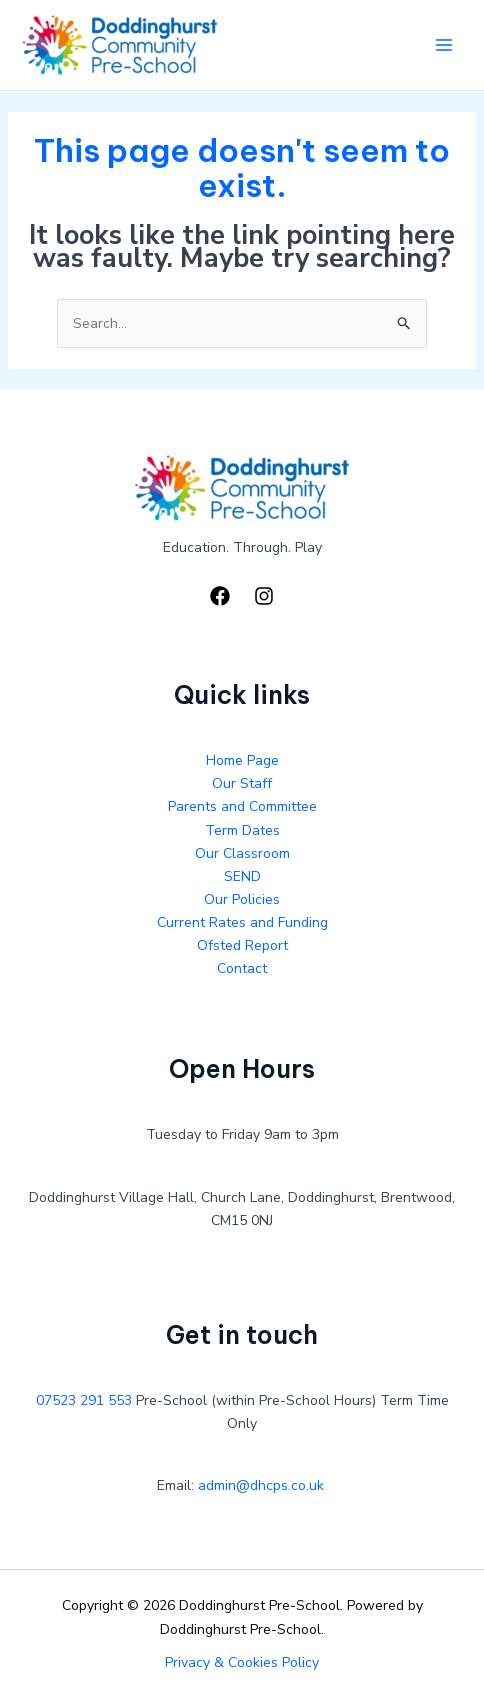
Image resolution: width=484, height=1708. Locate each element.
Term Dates (242, 830)
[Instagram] (264, 596)
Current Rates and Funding (242, 922)
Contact (242, 968)
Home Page (242, 760)
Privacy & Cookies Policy (242, 1662)
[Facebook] (220, 596)
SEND (242, 876)
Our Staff (242, 783)
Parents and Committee (242, 806)
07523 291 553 (84, 1400)
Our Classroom (242, 853)
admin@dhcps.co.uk (261, 1485)
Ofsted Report (242, 945)
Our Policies (242, 899)
